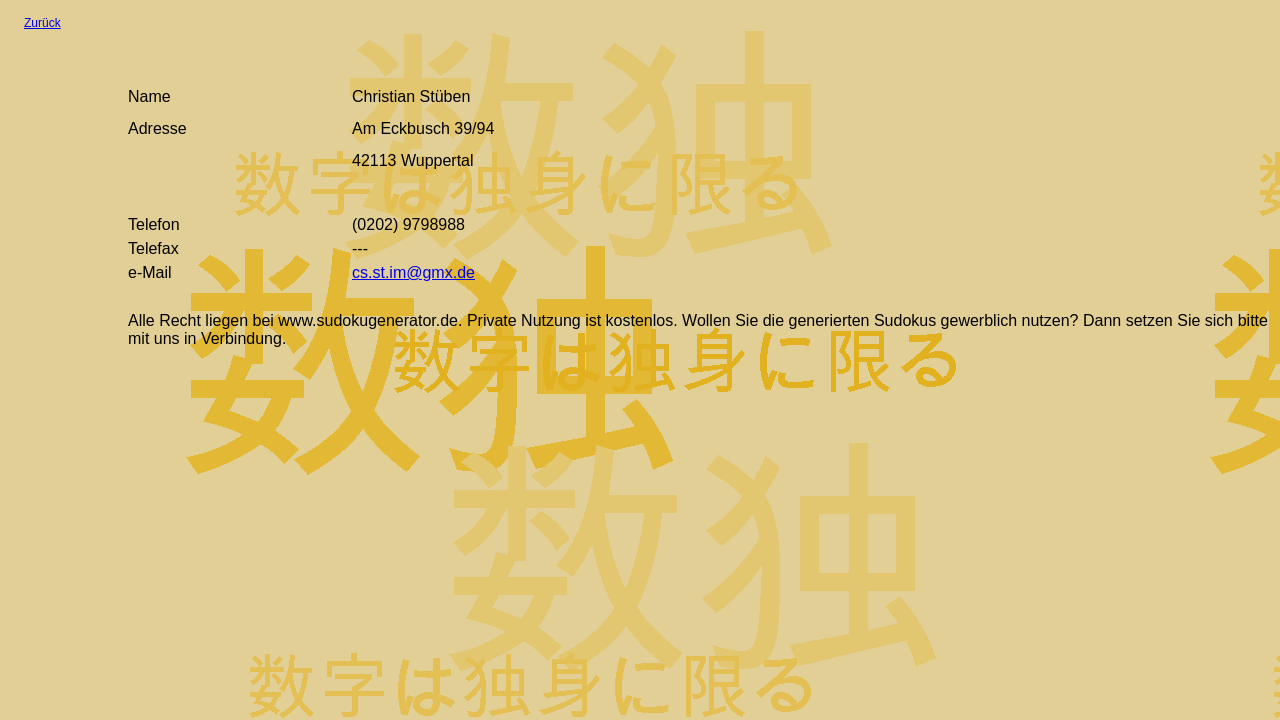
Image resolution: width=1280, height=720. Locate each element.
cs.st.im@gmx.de (413, 272)
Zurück (42, 23)
